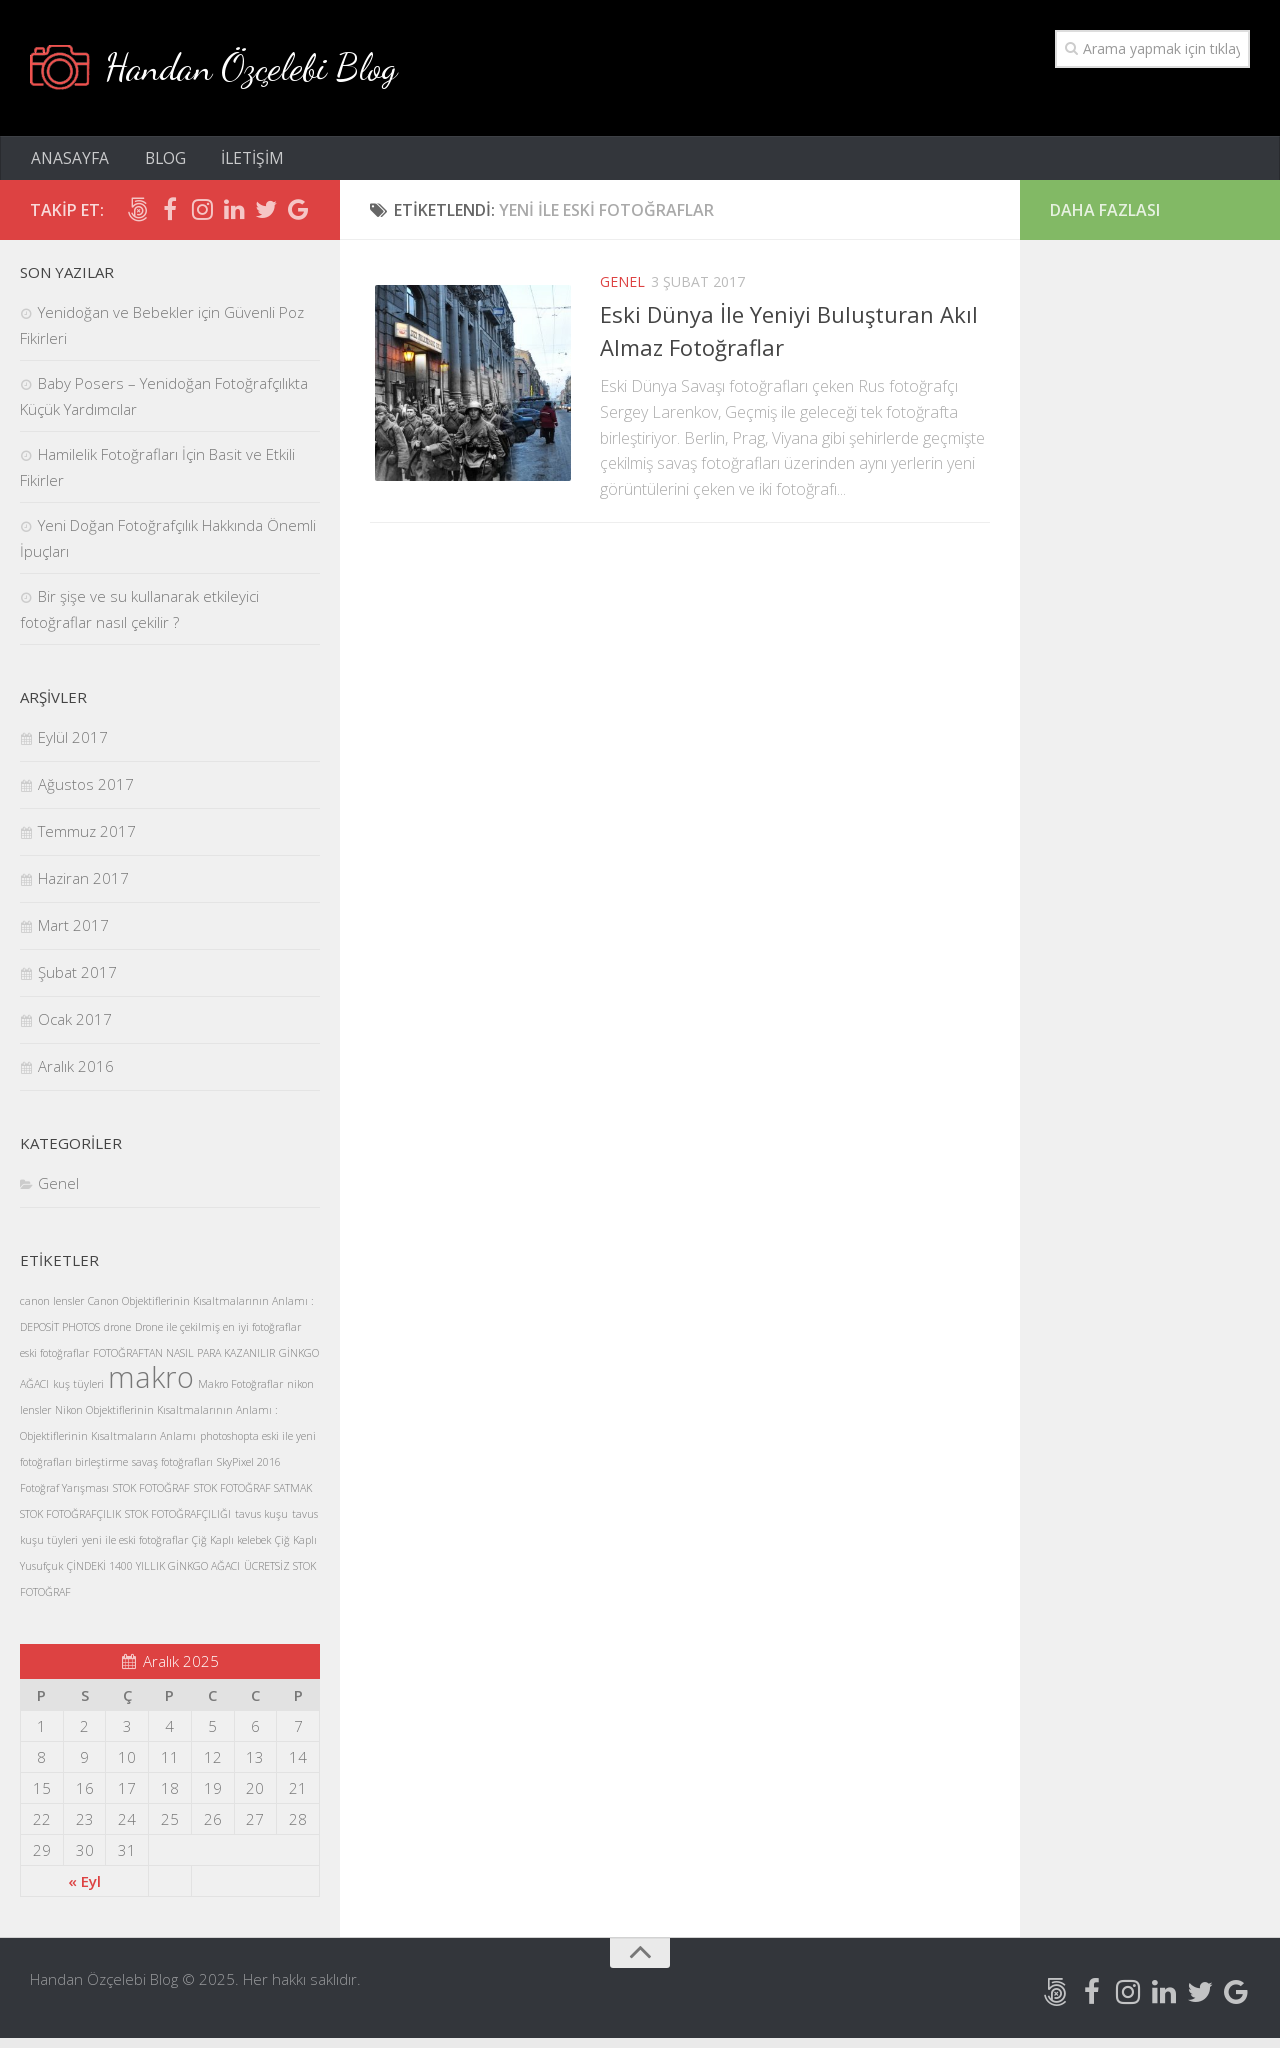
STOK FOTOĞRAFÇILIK (70, 1524)
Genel (622, 291)
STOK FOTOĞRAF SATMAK (253, 1498)
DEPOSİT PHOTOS (60, 1337)
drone (117, 1337)
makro (151, 1387)
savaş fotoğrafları (172, 1472)
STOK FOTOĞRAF (151, 1498)
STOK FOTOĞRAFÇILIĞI (178, 1524)
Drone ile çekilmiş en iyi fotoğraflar (218, 1337)
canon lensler (52, 1311)
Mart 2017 (73, 935)
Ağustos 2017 (86, 794)
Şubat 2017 (77, 982)
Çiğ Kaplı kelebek (231, 1550)
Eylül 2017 (73, 747)
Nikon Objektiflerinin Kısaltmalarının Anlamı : (166, 1420)
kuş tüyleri (78, 1394)
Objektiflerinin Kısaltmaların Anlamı (108, 1446)
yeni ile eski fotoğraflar (135, 1550)
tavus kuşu (261, 1524)
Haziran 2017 (83, 888)
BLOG (159, 165)
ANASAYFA (69, 165)
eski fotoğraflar (54, 1363)
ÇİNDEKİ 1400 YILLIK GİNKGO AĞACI (153, 1576)
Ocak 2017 (75, 1029)
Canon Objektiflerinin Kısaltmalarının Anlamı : (201, 1311)
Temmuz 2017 (87, 841)
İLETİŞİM (240, 165)
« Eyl (84, 1891)
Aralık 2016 (76, 1076)
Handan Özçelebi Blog (265, 69)
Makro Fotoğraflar (240, 1394)
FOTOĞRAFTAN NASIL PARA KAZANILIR (184, 1363)
